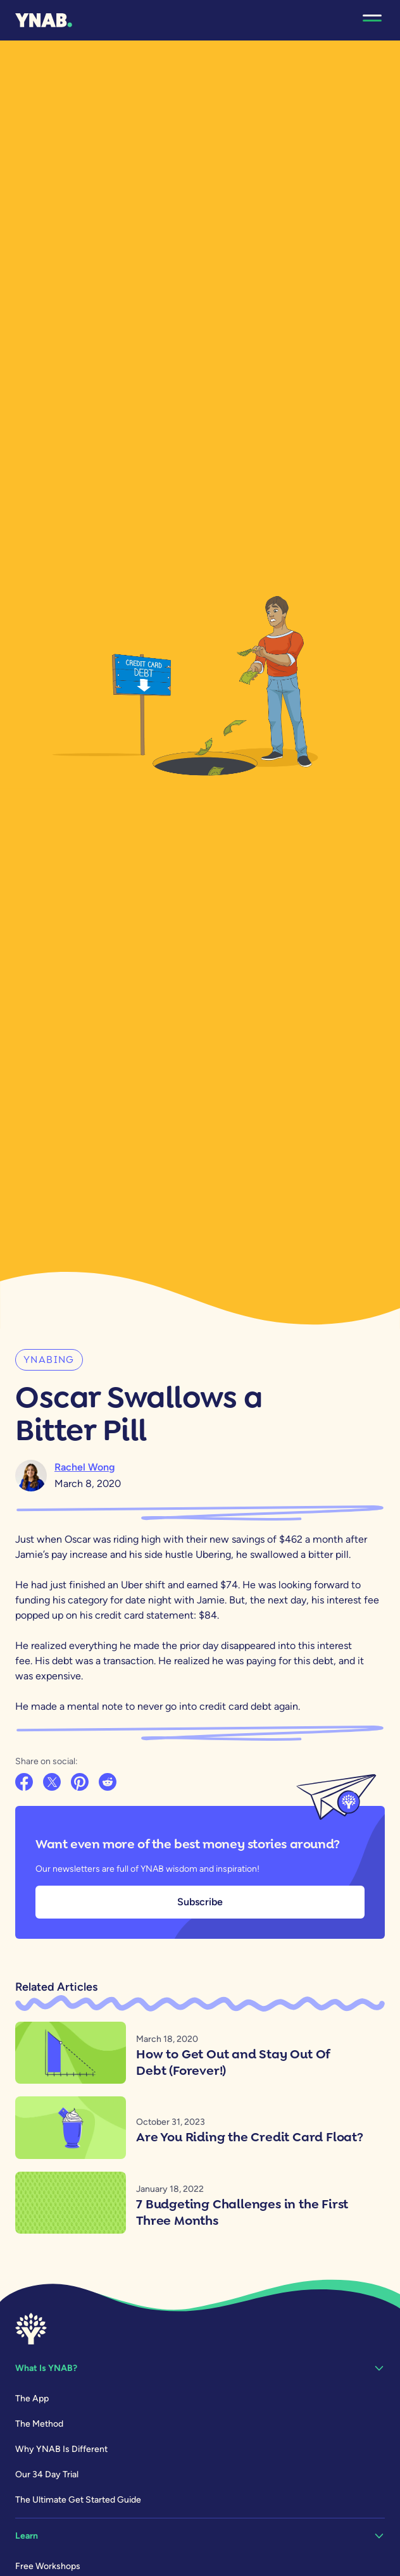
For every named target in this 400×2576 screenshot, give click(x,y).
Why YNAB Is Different (61, 2449)
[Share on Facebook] (25, 1783)
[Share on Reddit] (109, 1783)
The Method (39, 2423)
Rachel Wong (84, 1467)
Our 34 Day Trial (46, 2474)
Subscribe (200, 1902)
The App (32, 2398)
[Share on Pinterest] (81, 1783)
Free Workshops (47, 2566)
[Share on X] (53, 1783)
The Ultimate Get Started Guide (78, 2499)
